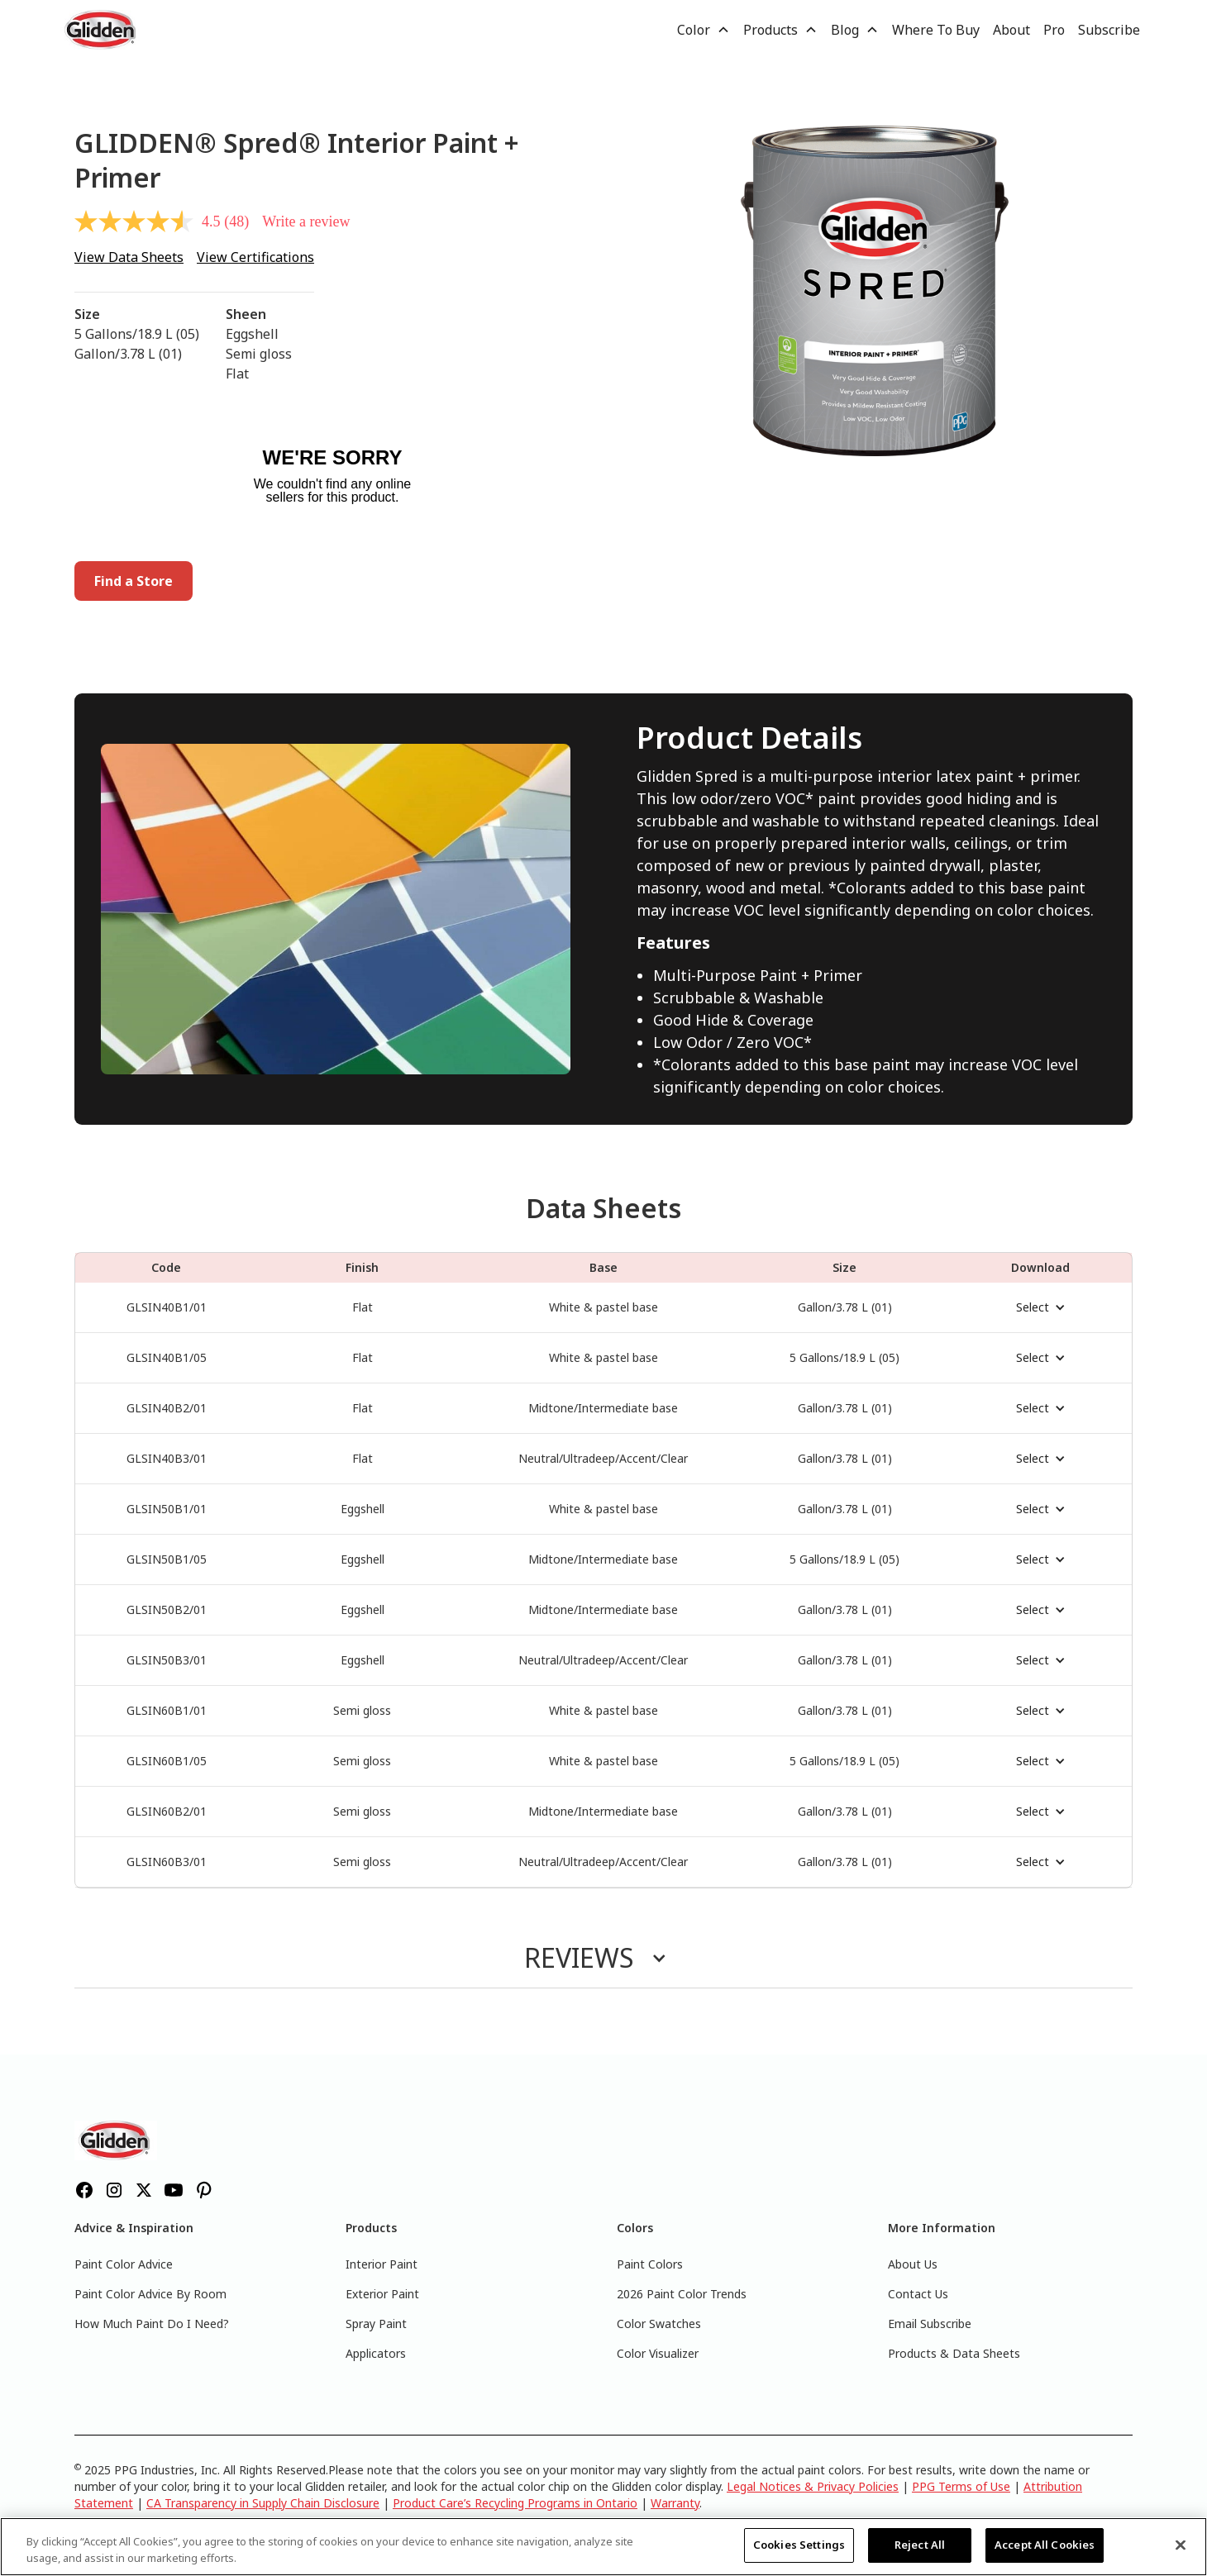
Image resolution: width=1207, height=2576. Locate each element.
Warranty (675, 2503)
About (1011, 30)
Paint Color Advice (123, 2264)
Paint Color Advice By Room (150, 2294)
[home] (101, 30)
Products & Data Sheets (954, 2353)
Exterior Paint (382, 2294)
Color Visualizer (658, 2353)
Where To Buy (936, 30)
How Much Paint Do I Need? (151, 2323)
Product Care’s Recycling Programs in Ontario (515, 2503)
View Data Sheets (129, 257)
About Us (912, 2264)
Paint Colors (650, 2264)
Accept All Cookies (1045, 2544)
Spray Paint (376, 2323)
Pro (1054, 30)
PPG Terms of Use (961, 2486)
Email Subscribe (929, 2323)
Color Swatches (659, 2323)
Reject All (920, 2544)
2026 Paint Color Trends (682, 2294)
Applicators (376, 2353)
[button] (703, 30)
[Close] (1180, 2544)
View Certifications (255, 257)
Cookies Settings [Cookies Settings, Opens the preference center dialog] (799, 2544)
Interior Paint (381, 2264)
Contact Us (918, 2294)
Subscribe (1109, 30)
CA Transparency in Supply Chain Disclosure (262, 2503)
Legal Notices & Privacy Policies (813, 2486)
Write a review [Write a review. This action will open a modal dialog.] (306, 221)
